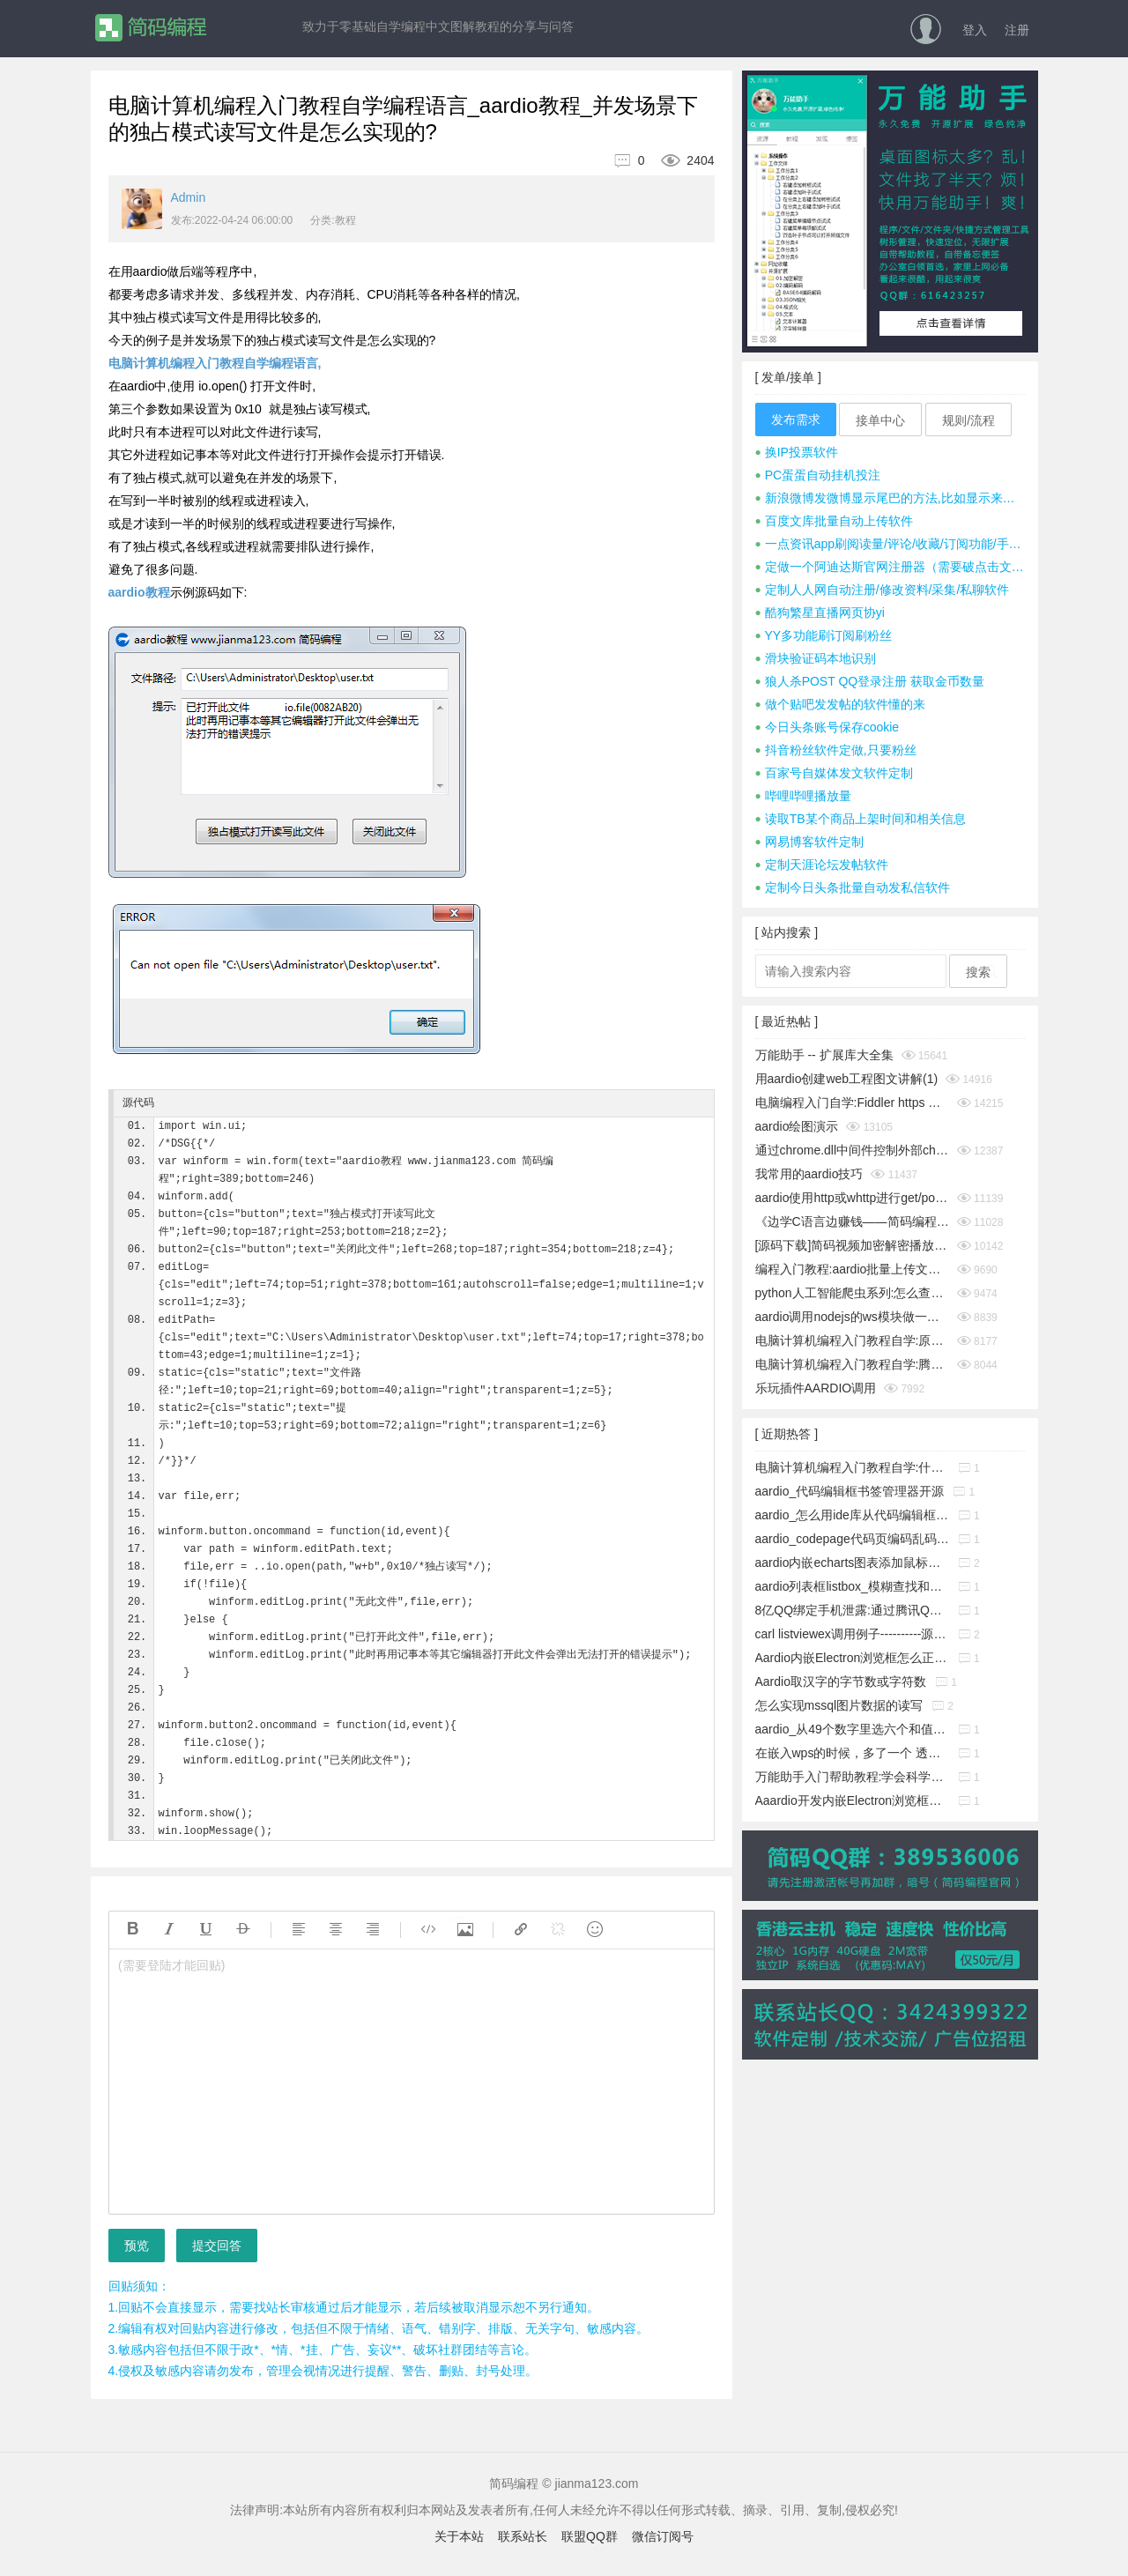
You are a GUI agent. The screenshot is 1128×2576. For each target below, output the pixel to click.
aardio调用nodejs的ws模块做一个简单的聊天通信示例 (852, 1317)
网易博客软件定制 (809, 841)
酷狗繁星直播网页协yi (820, 612)
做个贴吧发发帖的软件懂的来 (840, 704)
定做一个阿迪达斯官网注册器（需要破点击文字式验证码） (890, 566)
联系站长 (522, 2536)
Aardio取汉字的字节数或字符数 (840, 1681)
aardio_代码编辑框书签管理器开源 (850, 1491)
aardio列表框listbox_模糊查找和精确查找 (852, 1586)
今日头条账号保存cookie (827, 727)
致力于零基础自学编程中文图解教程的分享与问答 (438, 26)
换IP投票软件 (796, 452)
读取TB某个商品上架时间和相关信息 (860, 818)
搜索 (978, 972)
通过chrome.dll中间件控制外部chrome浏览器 (852, 1150)
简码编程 (150, 27)
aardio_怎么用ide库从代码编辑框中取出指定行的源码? (852, 1515)
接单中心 (880, 420)
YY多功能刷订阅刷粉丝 (824, 635)
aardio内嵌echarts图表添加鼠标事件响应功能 (852, 1562)
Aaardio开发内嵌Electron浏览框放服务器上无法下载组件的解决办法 (852, 1800)
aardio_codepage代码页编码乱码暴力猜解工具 (852, 1539)
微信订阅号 (663, 2536)
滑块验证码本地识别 (815, 658)
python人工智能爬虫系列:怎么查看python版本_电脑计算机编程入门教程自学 (852, 1293)
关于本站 (459, 2536)
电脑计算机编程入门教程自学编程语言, (215, 363)
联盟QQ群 (589, 2536)
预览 (136, 2245)
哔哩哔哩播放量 (803, 795)
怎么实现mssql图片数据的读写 (839, 1705)
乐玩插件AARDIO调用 (816, 1388)
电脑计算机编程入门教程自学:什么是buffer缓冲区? (852, 1467)
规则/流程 (968, 420)
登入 (974, 30)
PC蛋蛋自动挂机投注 (818, 475)
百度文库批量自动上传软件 (834, 520)
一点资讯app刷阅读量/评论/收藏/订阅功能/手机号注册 (890, 543)
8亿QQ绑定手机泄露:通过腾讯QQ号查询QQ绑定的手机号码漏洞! (852, 1610)
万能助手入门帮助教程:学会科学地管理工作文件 (852, 1777)
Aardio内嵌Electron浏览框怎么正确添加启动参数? (852, 1658)
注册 (1017, 30)
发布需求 (795, 419)
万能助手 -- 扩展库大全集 (824, 1055)
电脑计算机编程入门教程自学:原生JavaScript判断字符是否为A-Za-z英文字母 (852, 1340)
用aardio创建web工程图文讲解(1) (847, 1079)
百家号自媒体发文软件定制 (834, 772)
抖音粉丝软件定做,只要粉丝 (835, 750)
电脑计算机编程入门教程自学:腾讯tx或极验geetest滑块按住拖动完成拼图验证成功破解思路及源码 (852, 1364)
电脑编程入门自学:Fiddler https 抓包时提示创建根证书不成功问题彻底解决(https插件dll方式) (852, 1102)
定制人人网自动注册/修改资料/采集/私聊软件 (882, 589)
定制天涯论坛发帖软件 (821, 864)
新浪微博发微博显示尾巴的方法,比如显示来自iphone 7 (890, 497)
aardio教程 (139, 592)
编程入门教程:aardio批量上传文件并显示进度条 (852, 1269)
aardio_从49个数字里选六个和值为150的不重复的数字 (852, 1729)
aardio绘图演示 (797, 1126)
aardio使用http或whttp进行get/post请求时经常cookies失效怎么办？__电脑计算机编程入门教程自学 (852, 1198)
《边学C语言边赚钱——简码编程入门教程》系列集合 (852, 1221)
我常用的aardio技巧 (809, 1174)
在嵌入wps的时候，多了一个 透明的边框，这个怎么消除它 (852, 1753)
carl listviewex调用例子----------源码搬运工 (852, 1634)
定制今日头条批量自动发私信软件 (852, 887)
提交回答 (216, 2245)
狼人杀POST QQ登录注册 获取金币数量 (870, 681)
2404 (681, 160)
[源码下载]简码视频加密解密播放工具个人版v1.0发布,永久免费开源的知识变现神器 (852, 1245)
